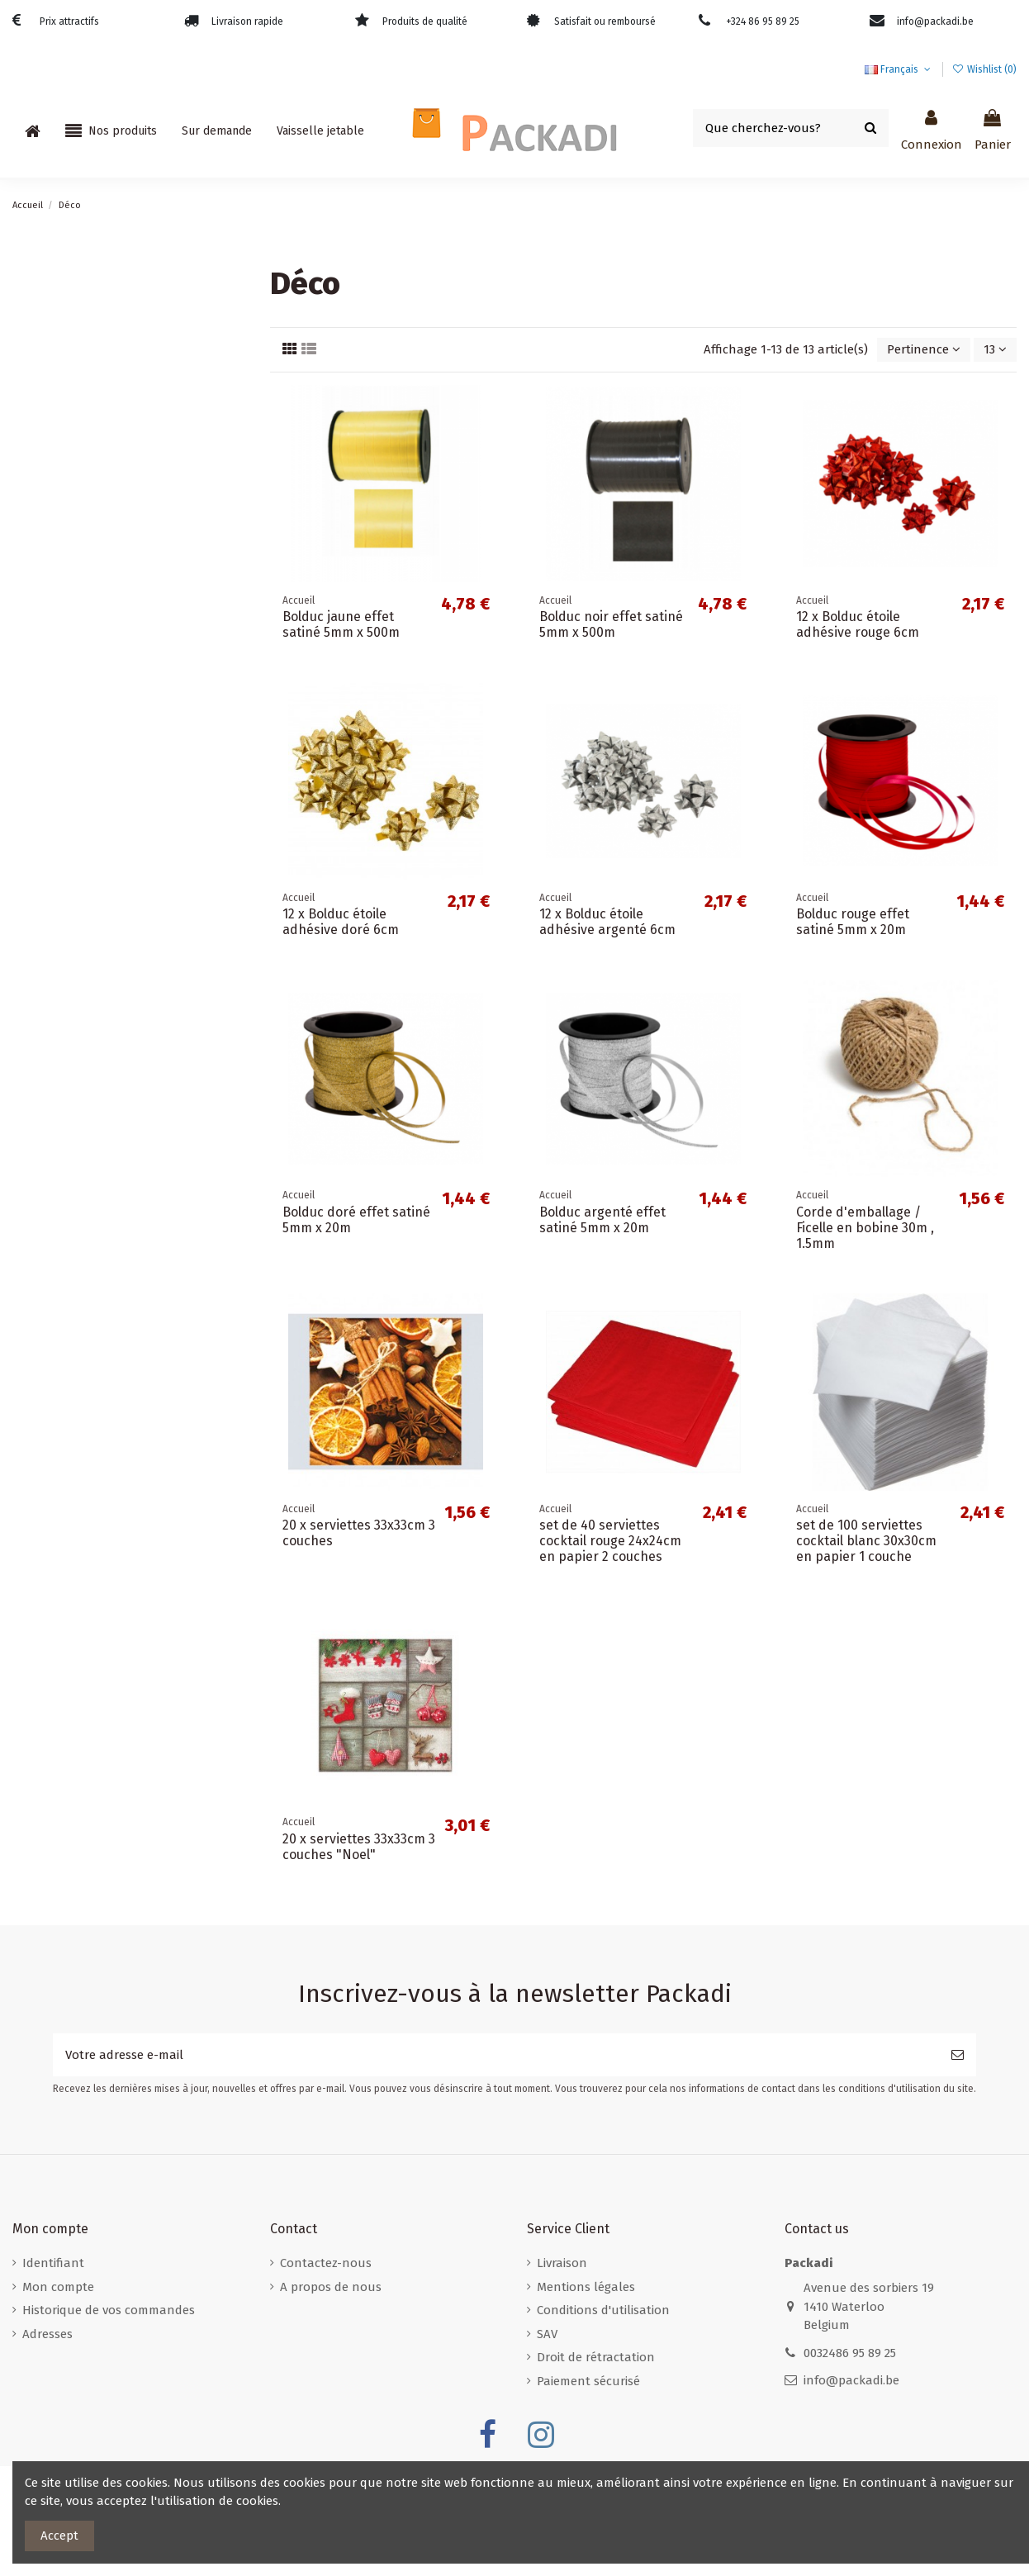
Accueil (42, 280)
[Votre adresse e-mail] (496, 2055)
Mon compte (58, 2286)
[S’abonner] (957, 2055)
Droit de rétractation (596, 2357)
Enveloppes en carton (85, 683)
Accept (59, 2535)
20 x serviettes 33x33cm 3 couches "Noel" (358, 1846)
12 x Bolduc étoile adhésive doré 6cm (340, 921)
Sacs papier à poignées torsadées (117, 403)
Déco (36, 745)
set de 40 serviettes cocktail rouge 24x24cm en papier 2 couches (610, 1540)
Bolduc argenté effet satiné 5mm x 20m (602, 1220)
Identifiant (53, 2263)
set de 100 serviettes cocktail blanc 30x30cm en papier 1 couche (866, 1540)
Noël (36, 775)
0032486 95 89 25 (850, 2353)
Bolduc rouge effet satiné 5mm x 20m (852, 921)
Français (899, 69)
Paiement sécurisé (588, 2381)
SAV (547, 2334)
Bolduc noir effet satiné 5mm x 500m (611, 624)
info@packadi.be (851, 2380)
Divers (39, 373)
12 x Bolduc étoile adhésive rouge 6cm (857, 624)
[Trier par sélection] (923, 350)
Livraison (562, 2263)
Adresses (47, 2334)
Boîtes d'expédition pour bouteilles (123, 651)
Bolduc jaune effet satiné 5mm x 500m (341, 624)
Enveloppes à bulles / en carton (115, 311)
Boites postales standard (94, 559)
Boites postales (66, 527)
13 (995, 349)
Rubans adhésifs (70, 497)
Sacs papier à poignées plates (107, 435)
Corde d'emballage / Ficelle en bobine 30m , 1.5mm (865, 1227)
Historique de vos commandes (108, 2310)
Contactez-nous (326, 2263)
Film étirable (57, 465)
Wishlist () (984, 69)
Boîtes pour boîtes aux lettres (109, 621)
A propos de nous (331, 2286)
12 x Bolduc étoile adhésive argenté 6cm (607, 921)
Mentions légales (586, 2286)
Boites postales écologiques (102, 589)
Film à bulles (59, 341)
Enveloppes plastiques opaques (114, 713)
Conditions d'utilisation (603, 2310)
